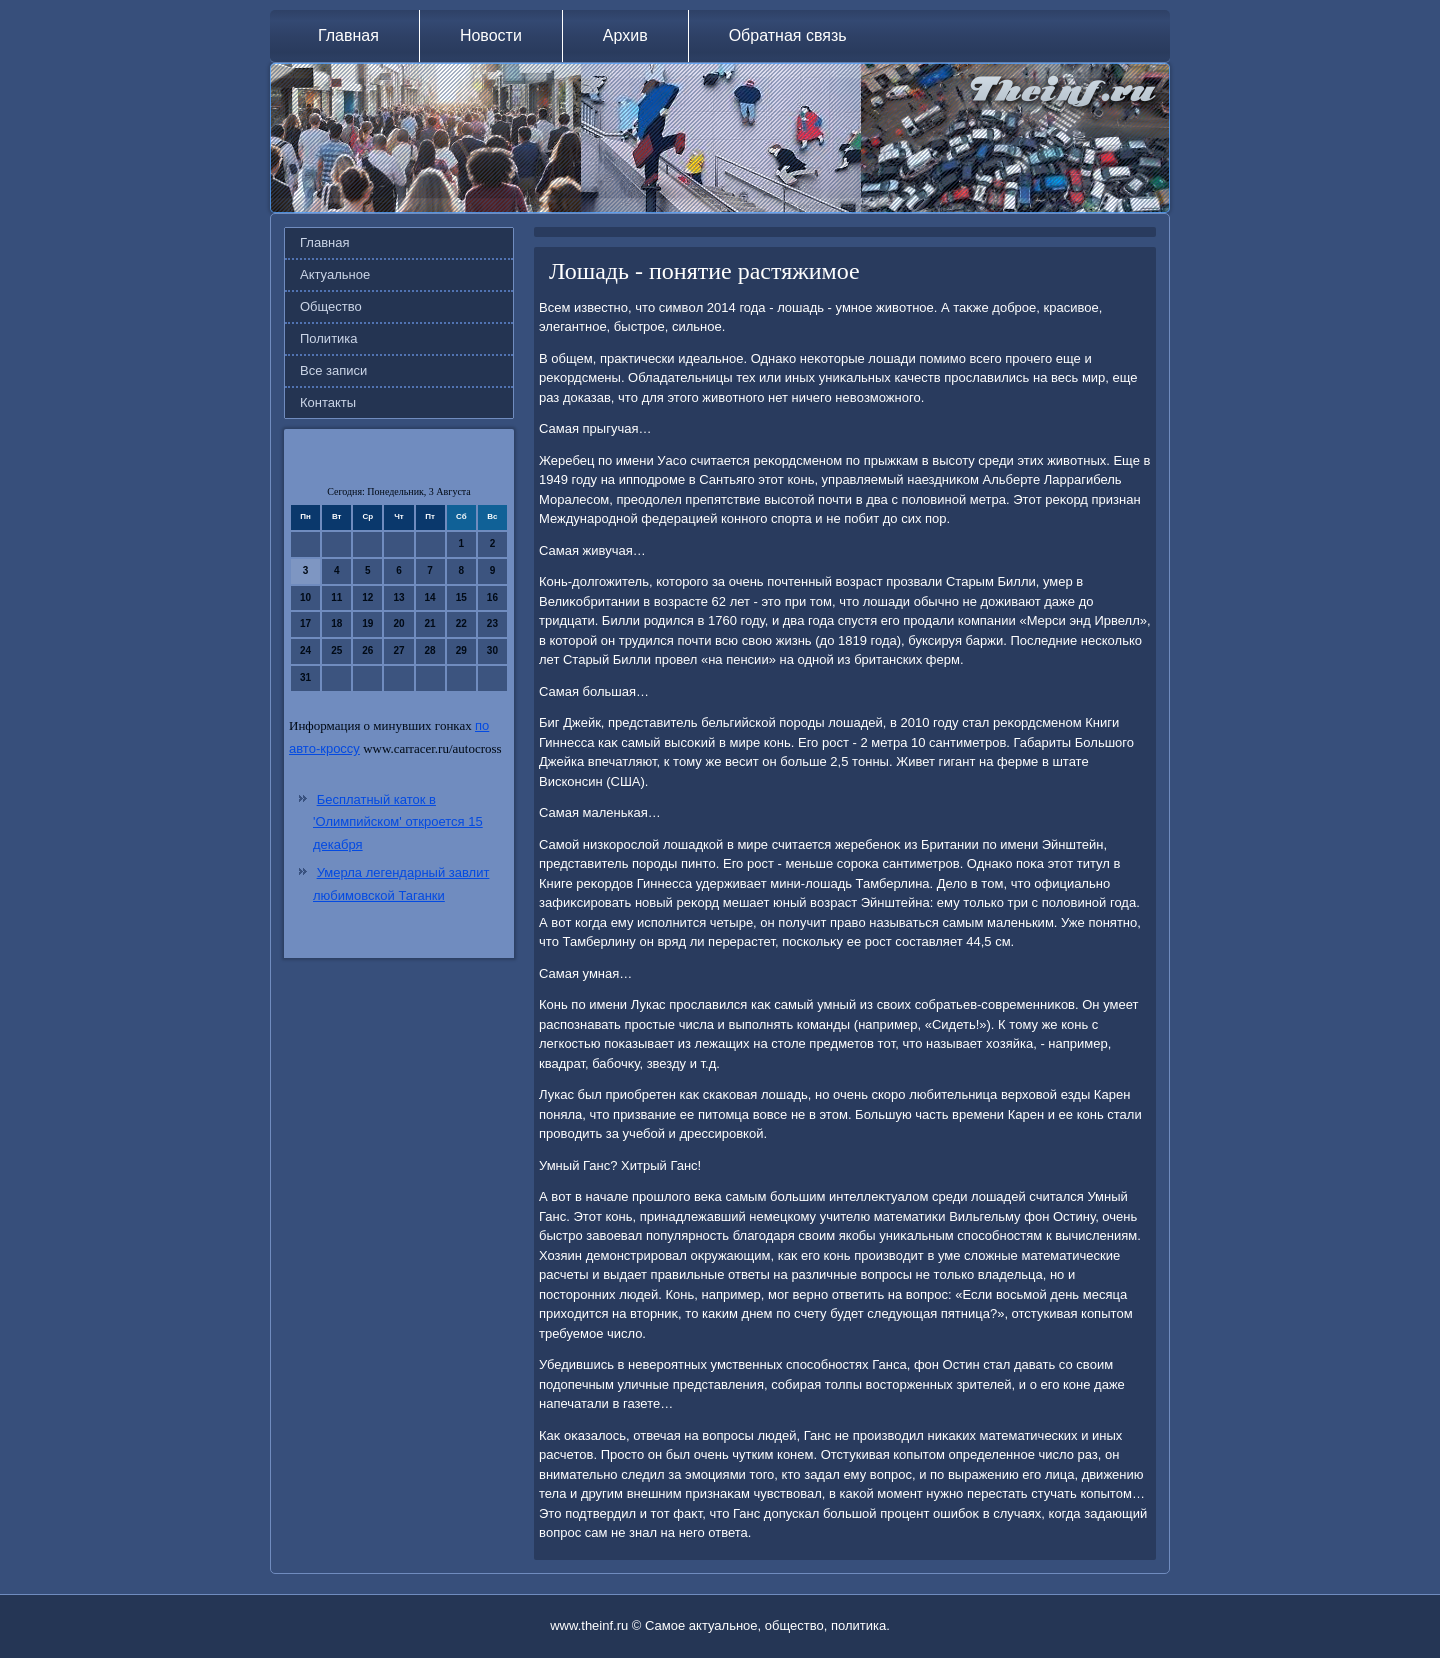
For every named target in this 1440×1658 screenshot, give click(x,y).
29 (461, 650)
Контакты (328, 402)
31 (305, 677)
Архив (625, 35)
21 (430, 623)
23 (492, 623)
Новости (491, 35)
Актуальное (335, 274)
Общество (331, 306)
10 (305, 597)
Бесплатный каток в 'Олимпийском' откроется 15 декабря (398, 822)
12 (367, 597)
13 (398, 597)
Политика (329, 338)
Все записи (333, 370)
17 (305, 623)
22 (461, 623)
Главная (348, 35)
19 (367, 623)
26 (367, 650)
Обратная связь (788, 35)
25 (336, 650)
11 (336, 597)
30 (492, 650)
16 (492, 597)
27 (398, 650)
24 (305, 650)
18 (336, 623)
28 (430, 650)
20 (398, 623)
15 (461, 597)
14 (430, 597)
